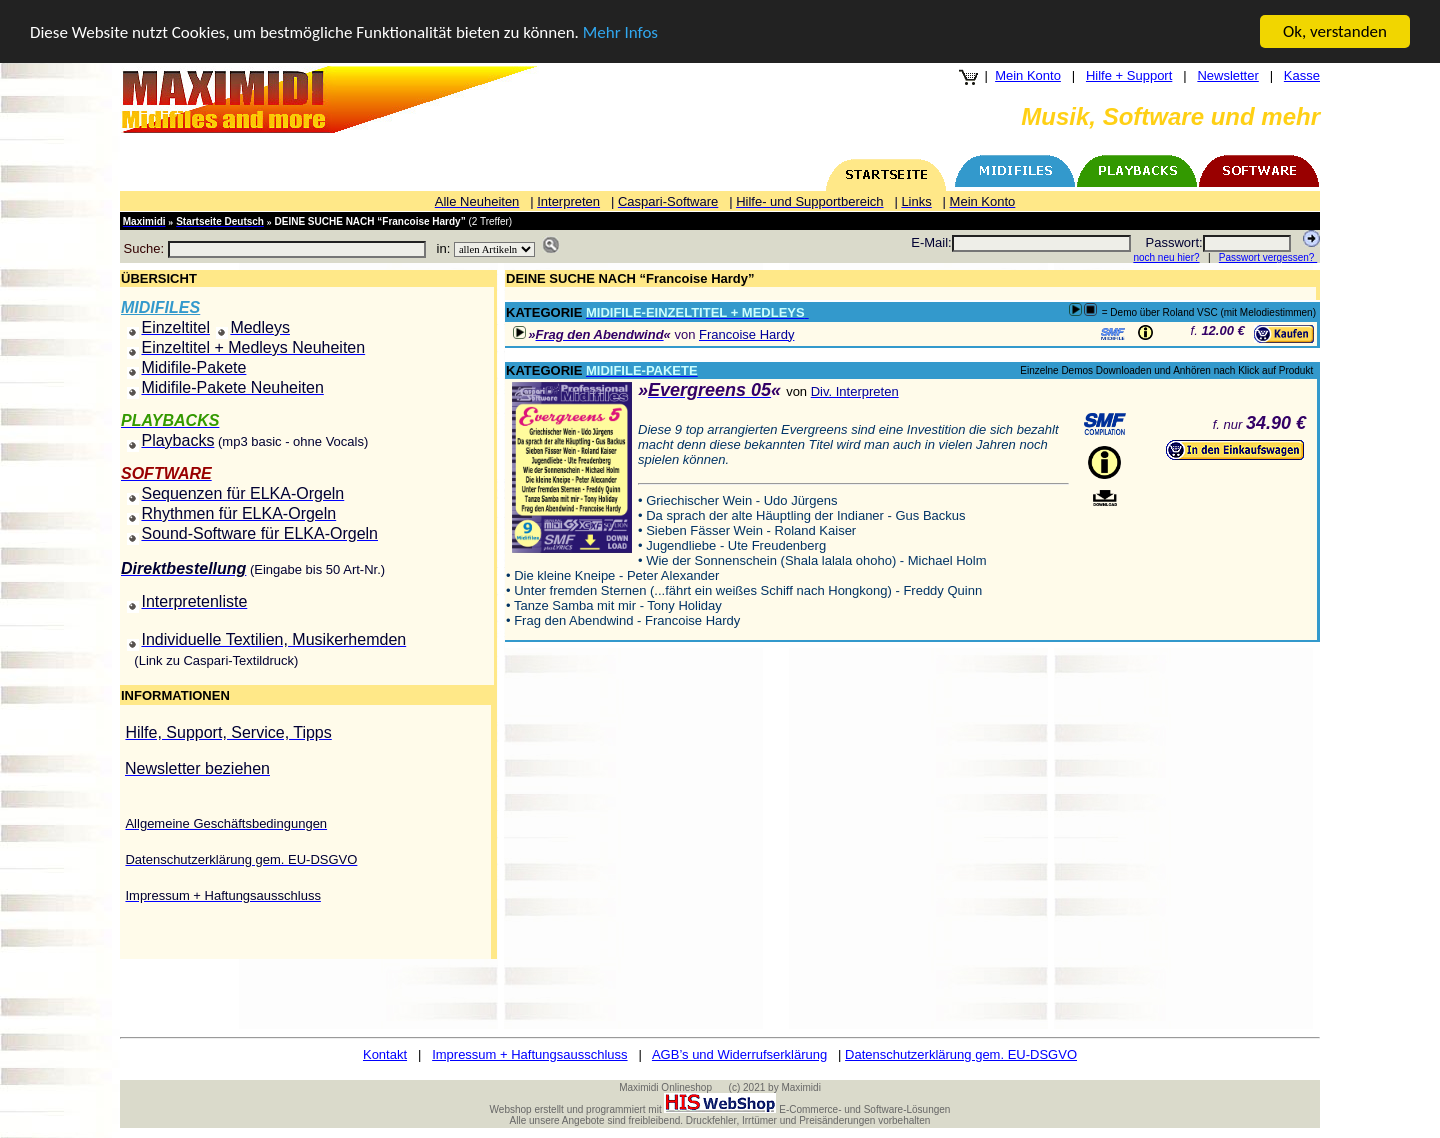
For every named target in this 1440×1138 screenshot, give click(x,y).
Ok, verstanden (1335, 31)
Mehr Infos (620, 32)
